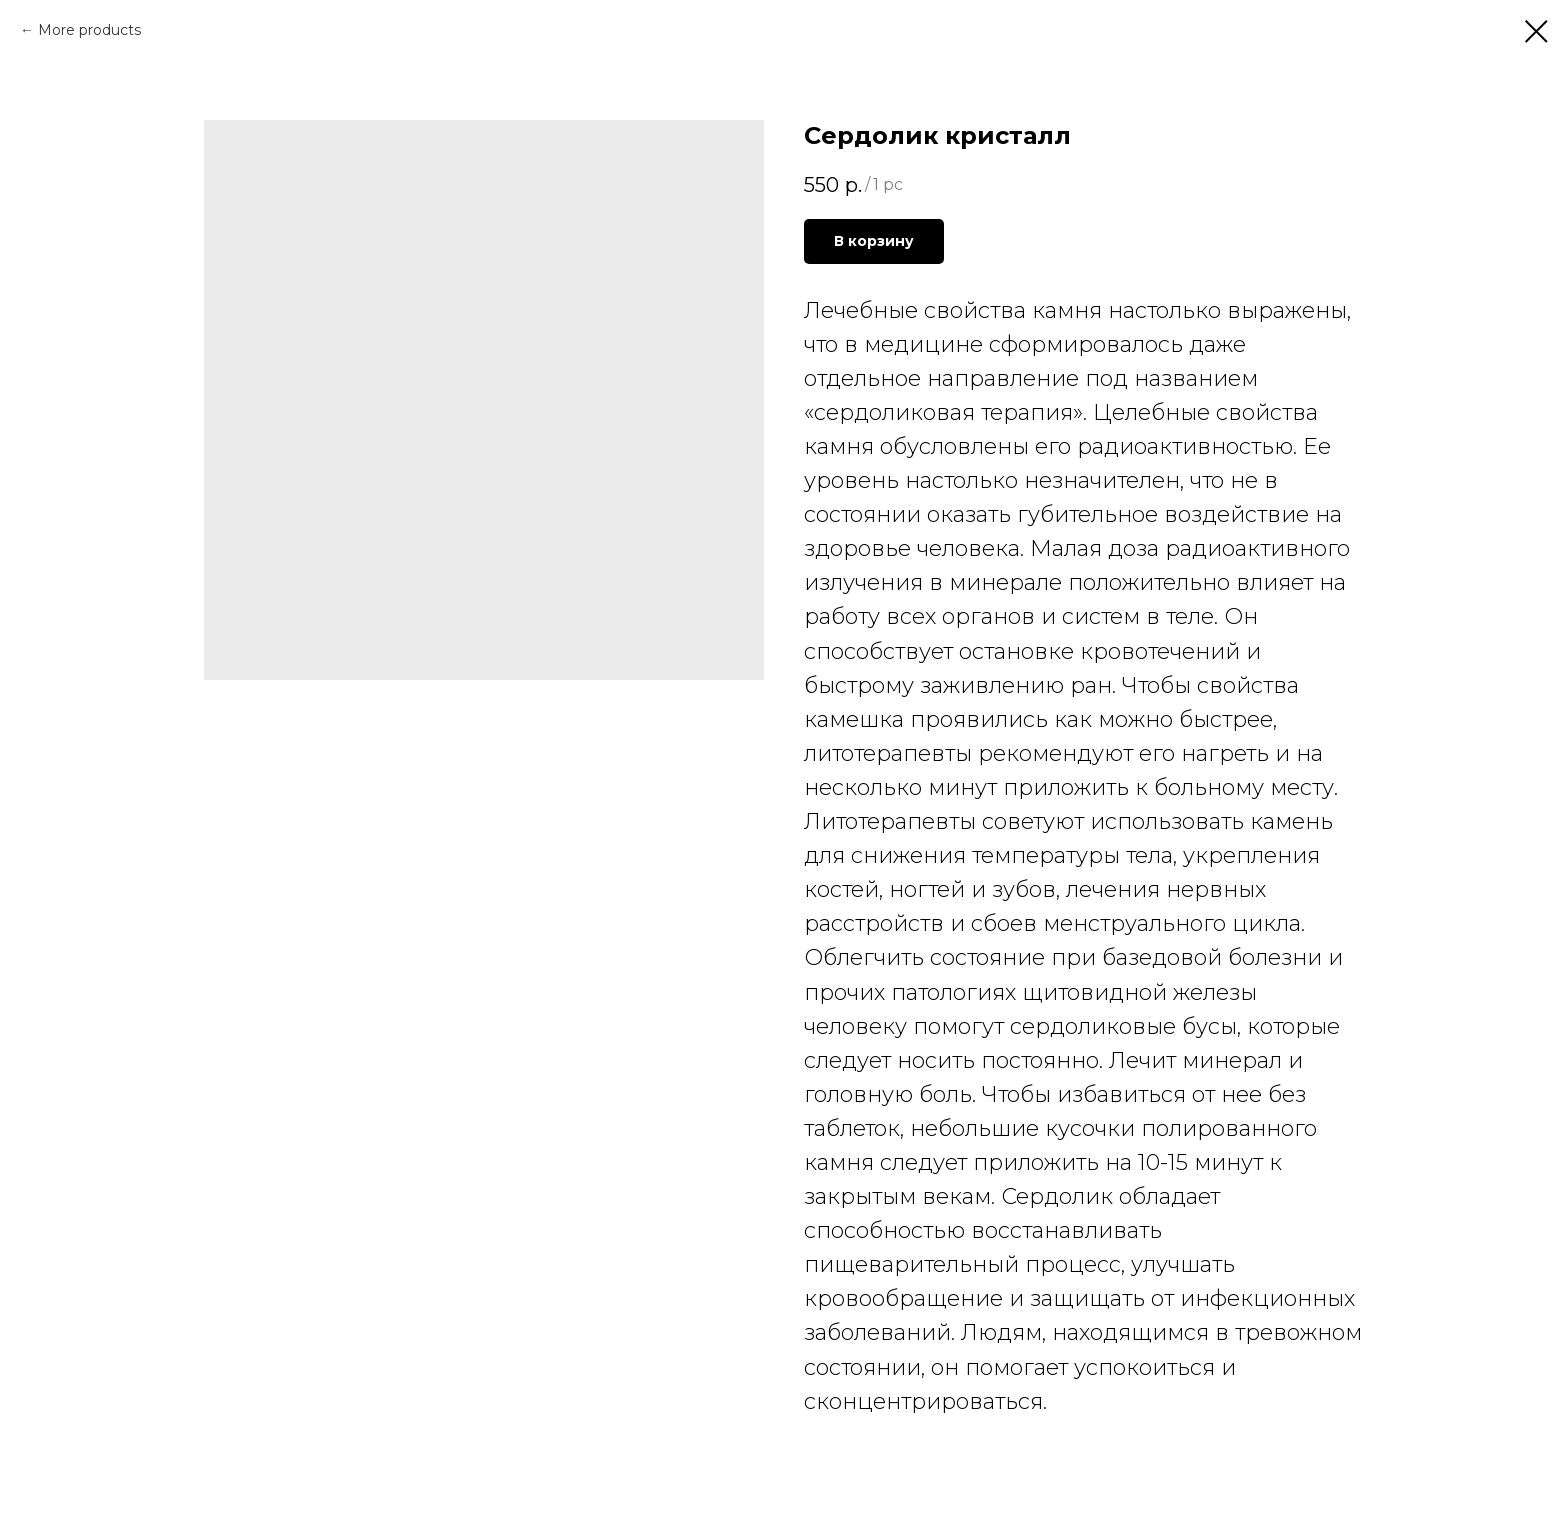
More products (89, 30)
